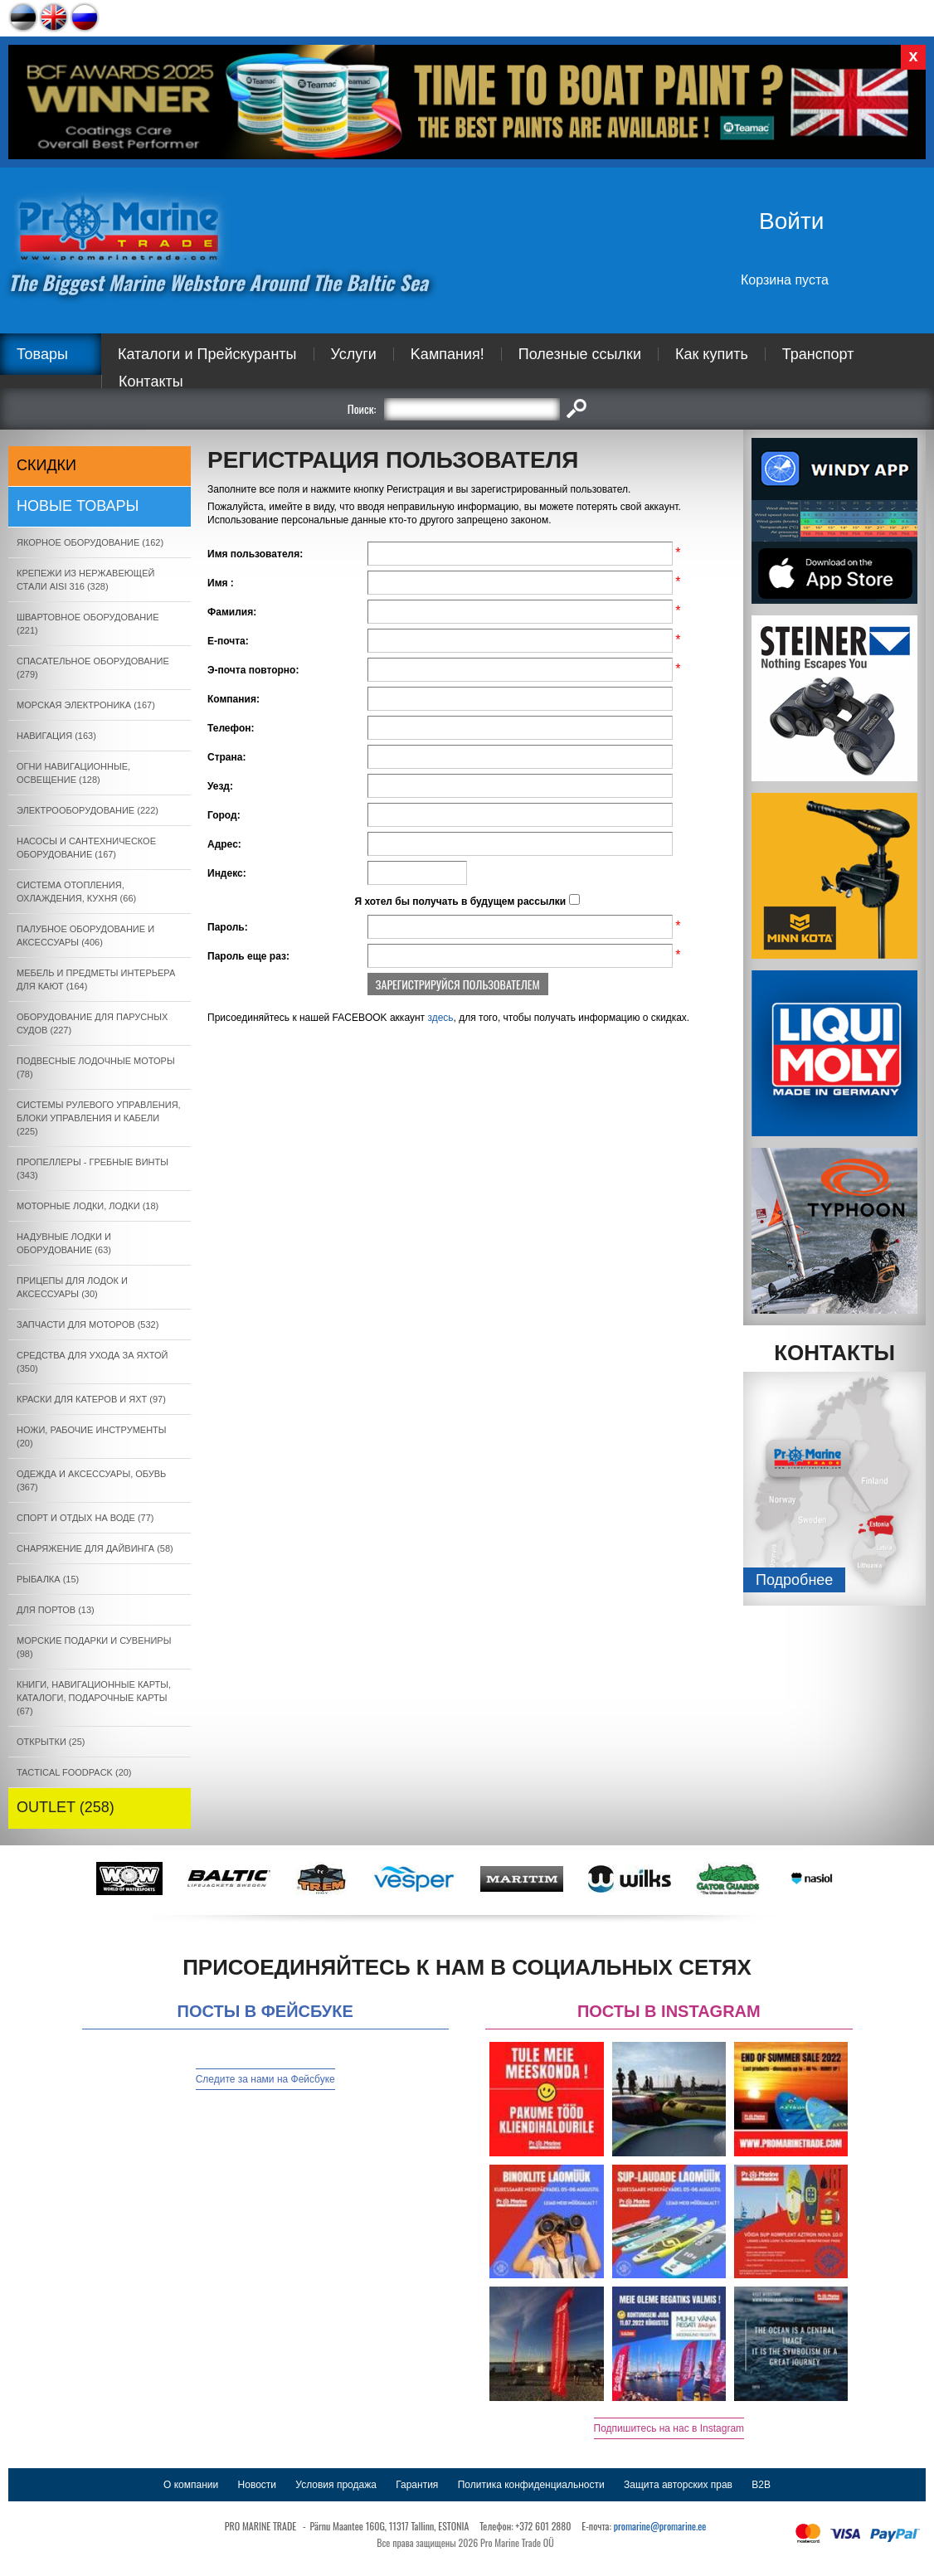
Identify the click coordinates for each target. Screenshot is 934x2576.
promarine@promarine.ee (660, 2526)
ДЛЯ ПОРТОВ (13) (56, 1610)
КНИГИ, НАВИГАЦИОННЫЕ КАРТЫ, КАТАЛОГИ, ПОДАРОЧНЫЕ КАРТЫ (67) (94, 1697)
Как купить (711, 354)
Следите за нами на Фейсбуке (265, 2079)
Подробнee (794, 1580)
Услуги (354, 354)
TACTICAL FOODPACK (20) (74, 1772)
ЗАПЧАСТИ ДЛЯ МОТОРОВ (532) (87, 1324)
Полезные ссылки (579, 354)
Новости (257, 2485)
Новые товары (78, 506)
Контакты (151, 381)
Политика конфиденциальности (531, 2485)
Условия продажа (336, 2485)
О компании (190, 2485)
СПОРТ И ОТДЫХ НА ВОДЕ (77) (85, 1518)
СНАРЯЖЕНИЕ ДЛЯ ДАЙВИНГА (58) (95, 1548)
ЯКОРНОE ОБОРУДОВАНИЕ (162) (90, 542)
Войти (791, 221)
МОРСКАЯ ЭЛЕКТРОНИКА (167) (86, 705)
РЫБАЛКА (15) (48, 1579)
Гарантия (417, 2485)
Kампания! (447, 354)
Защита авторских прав (678, 2485)
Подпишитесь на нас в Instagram (669, 2428)
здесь (440, 1017)
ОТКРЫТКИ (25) (51, 1742)
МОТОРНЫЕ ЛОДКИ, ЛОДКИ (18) (87, 1206)
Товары (42, 354)
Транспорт (818, 354)
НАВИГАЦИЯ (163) (56, 736)
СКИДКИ (46, 465)
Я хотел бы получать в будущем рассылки (460, 901)
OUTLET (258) (65, 1807)
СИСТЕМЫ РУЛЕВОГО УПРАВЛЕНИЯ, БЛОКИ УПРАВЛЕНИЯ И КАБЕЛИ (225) (99, 1118)
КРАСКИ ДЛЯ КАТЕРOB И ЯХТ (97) (91, 1399)
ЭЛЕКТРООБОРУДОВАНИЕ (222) (87, 810)
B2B (761, 2485)
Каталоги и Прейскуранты (207, 354)
